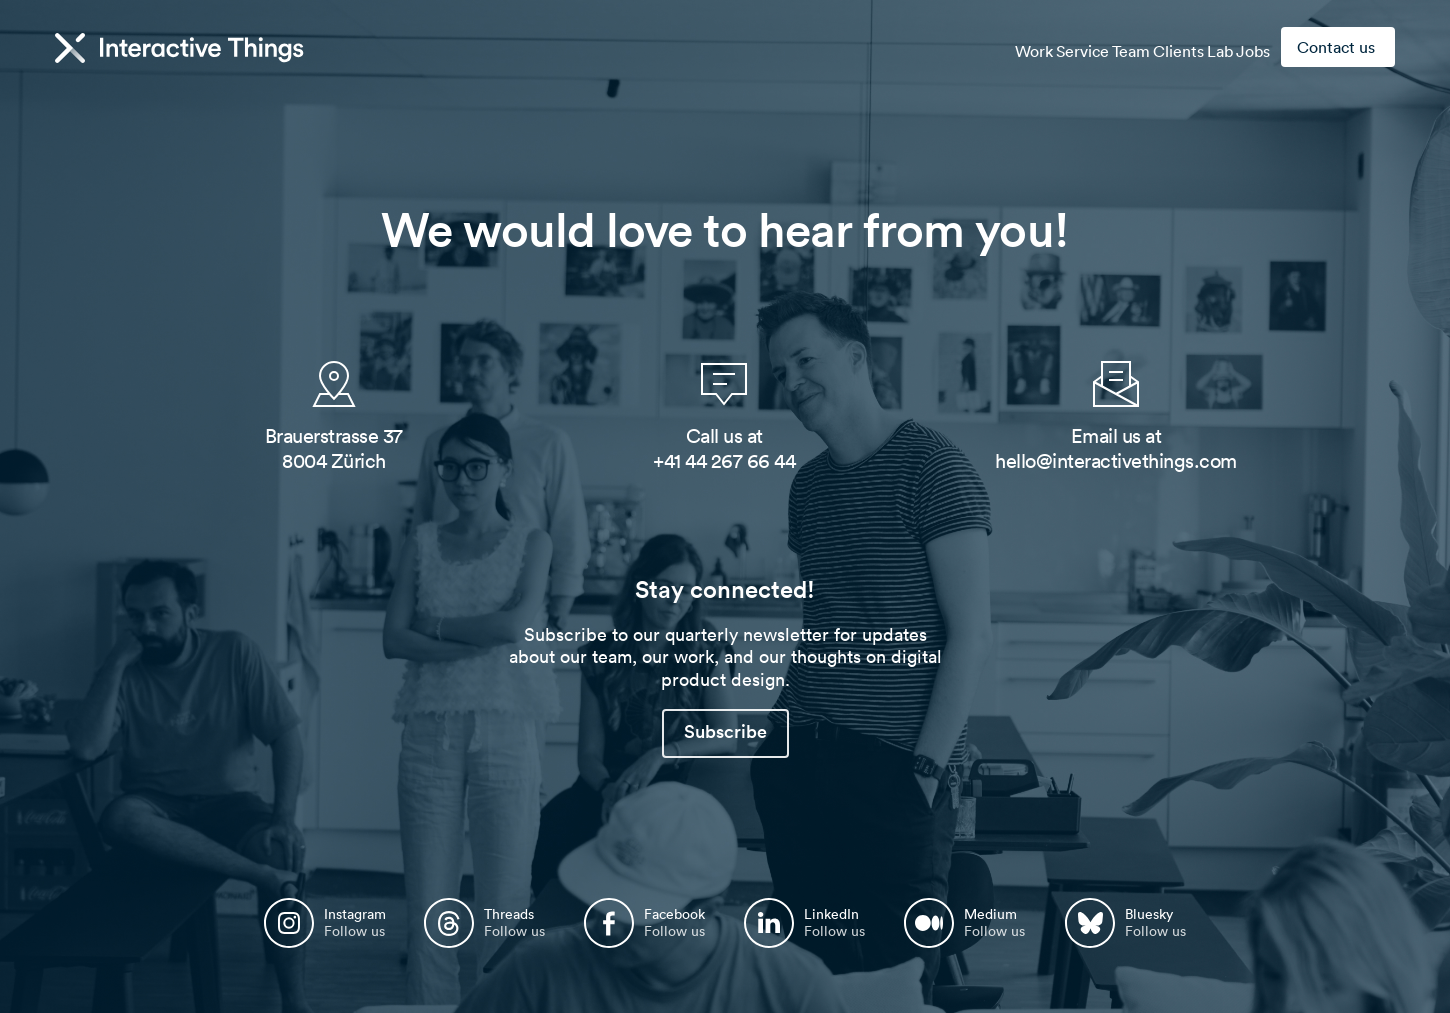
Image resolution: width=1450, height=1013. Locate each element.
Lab (1198, 48)
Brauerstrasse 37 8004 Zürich (334, 448)
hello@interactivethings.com (1116, 461)
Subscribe (725, 731)
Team (1079, 48)
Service (1015, 48)
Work (952, 48)
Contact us (1336, 47)
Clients (1141, 48)
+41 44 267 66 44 (724, 461)
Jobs (1246, 48)
